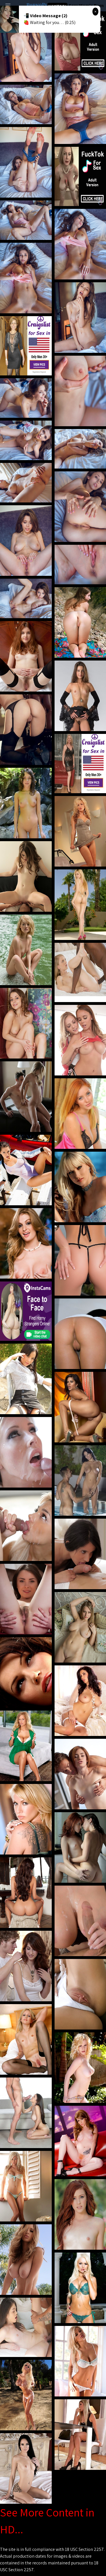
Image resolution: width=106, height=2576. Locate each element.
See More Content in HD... (47, 2520)
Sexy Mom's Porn (86, 5)
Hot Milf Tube (57, 6)
